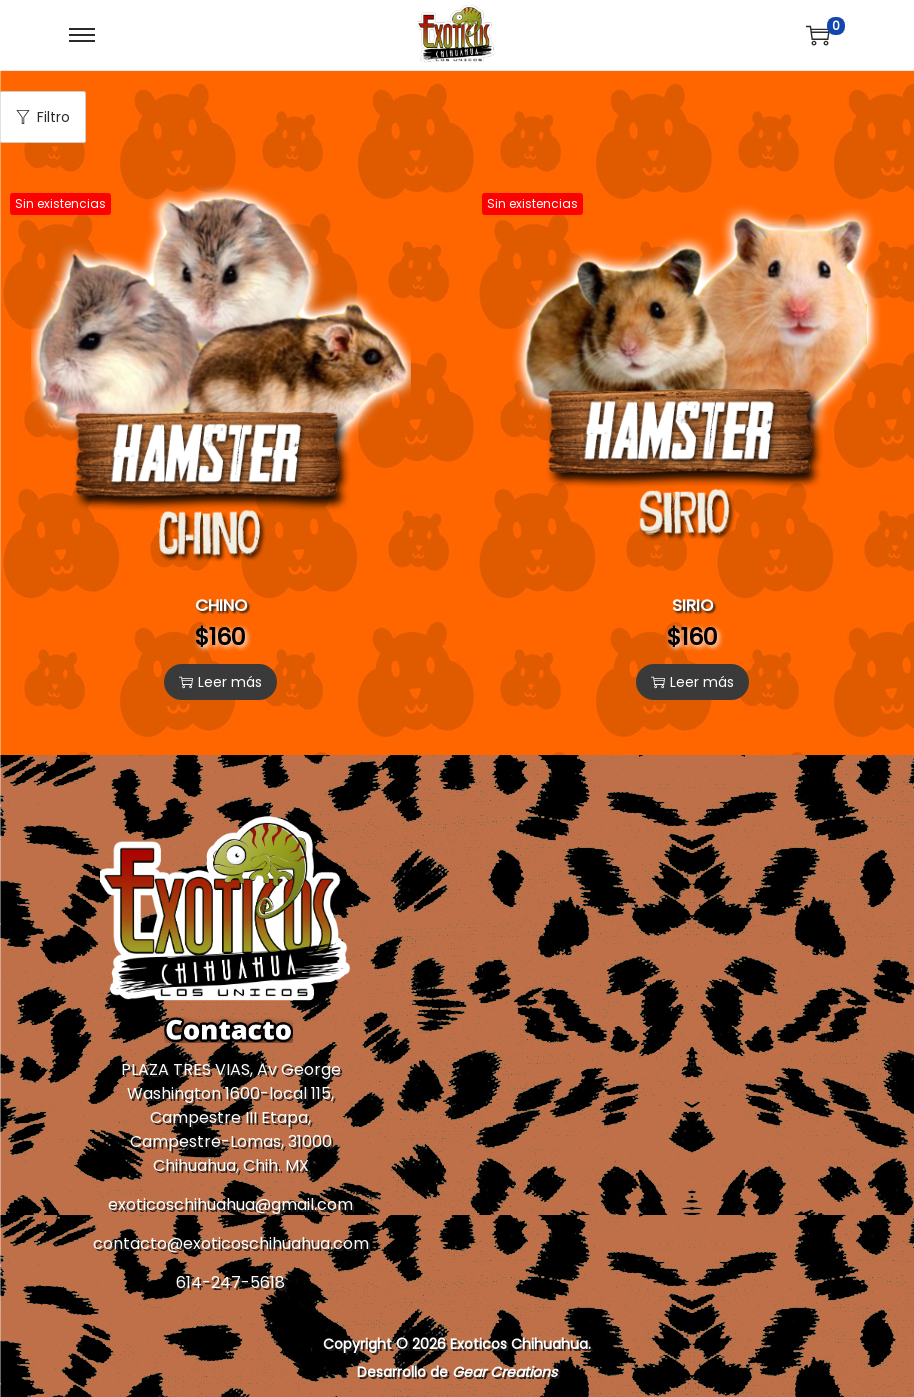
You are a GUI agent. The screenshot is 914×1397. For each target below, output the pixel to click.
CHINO (221, 605)
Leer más (220, 682)
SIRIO (692, 605)
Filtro (43, 117)
